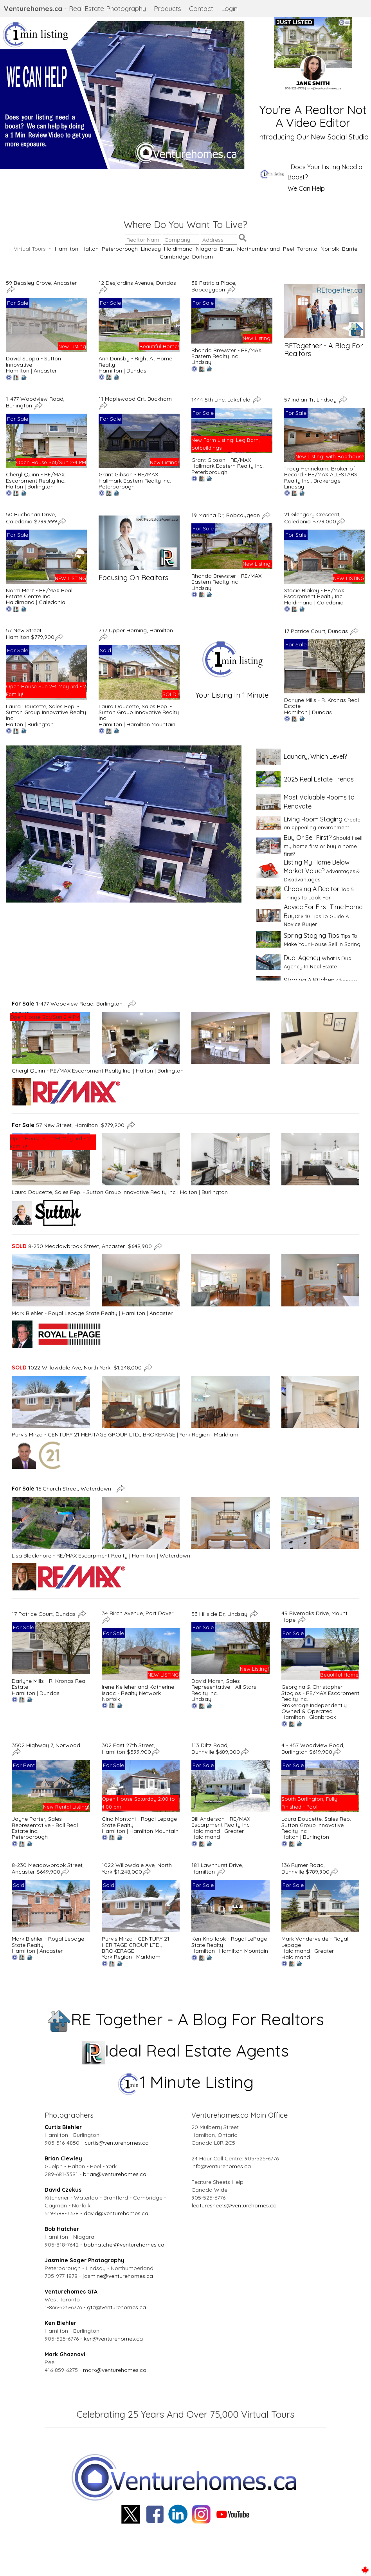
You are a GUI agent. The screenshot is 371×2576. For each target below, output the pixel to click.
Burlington (40, 486)
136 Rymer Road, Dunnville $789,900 (305, 1868)
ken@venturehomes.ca (113, 2338)
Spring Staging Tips (311, 935)
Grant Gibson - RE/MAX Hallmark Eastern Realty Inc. (135, 477)
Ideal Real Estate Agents (185, 2050)
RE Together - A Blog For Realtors (185, 2019)
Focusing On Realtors (133, 577)
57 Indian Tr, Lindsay (311, 399)
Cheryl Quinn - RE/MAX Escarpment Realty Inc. (35, 477)
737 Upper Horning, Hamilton (137, 630)
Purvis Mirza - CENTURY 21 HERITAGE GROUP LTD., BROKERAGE (93, 1434)
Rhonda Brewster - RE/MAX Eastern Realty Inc (226, 353)
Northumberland (258, 248)
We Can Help (306, 188)
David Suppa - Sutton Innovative (33, 361)
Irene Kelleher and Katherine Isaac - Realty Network (138, 1689)
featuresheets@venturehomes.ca (234, 2205)
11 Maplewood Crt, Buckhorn (136, 398)
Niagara (206, 248)
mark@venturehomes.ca (114, 2369)
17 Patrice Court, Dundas (316, 631)
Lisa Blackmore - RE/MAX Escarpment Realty (70, 1555)
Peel (288, 248)
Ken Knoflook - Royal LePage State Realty (229, 1941)
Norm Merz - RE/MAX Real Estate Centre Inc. (39, 593)
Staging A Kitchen (309, 980)
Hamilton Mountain (150, 724)
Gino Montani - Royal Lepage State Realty (139, 1821)
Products (167, 8)
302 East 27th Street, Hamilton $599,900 (128, 1748)
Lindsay (151, 248)
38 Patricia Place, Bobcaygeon (213, 286)
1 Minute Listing (185, 2081)
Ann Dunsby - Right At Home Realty (135, 361)
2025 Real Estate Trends (319, 779)
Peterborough (120, 248)
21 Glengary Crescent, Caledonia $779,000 (312, 518)
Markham (226, 1434)
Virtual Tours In (34, 248)
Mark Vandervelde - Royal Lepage (314, 1941)
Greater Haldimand (217, 1833)
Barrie (349, 248)
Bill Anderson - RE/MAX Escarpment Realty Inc (220, 1821)
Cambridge (174, 256)
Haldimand (178, 248)
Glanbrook (322, 1716)
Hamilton (66, 248)
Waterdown (175, 1555)
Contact (201, 8)
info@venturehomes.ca (221, 2166)
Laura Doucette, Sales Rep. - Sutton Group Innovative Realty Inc (46, 712)
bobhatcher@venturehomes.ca (124, 2244)
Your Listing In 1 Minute (231, 695)
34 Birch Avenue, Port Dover (138, 1613)
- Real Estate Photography (75, 8)
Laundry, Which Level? (315, 756)
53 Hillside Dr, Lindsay (220, 1613)
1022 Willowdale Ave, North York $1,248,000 (77, 1367)
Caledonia (52, 602)
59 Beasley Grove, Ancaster (42, 282)
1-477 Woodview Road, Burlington (69, 1003)
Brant (227, 248)
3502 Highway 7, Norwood (47, 1745)
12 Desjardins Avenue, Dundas (138, 282)
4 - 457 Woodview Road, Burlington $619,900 (312, 1748)
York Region (195, 1434)
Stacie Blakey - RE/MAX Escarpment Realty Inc (314, 593)
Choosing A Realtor (311, 889)
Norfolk (330, 248)
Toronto (307, 248)
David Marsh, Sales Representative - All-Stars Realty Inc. (223, 1687)
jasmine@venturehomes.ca (118, 2275)
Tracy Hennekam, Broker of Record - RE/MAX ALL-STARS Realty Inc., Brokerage (320, 474)
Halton (90, 248)
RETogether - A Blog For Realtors (323, 349)
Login (229, 8)
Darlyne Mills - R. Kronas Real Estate (321, 702)
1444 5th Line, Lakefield (221, 399)
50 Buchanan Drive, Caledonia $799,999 (31, 518)
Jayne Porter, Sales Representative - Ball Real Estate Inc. (45, 1824)
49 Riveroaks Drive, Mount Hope (314, 1616)
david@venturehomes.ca (116, 2213)
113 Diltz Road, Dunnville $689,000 (215, 1748)
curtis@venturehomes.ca (117, 2142)
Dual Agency (302, 958)
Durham (202, 256)
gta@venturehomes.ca (116, 2307)
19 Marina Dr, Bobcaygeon (226, 515)
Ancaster (45, 370)
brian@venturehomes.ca (114, 2174)
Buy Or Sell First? (307, 837)
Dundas (136, 370)
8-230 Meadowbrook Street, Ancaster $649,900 (82, 1246)
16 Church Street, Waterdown (63, 1488)
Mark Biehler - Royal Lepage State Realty (64, 1313)
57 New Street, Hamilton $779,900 (30, 633)
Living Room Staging (313, 819)
